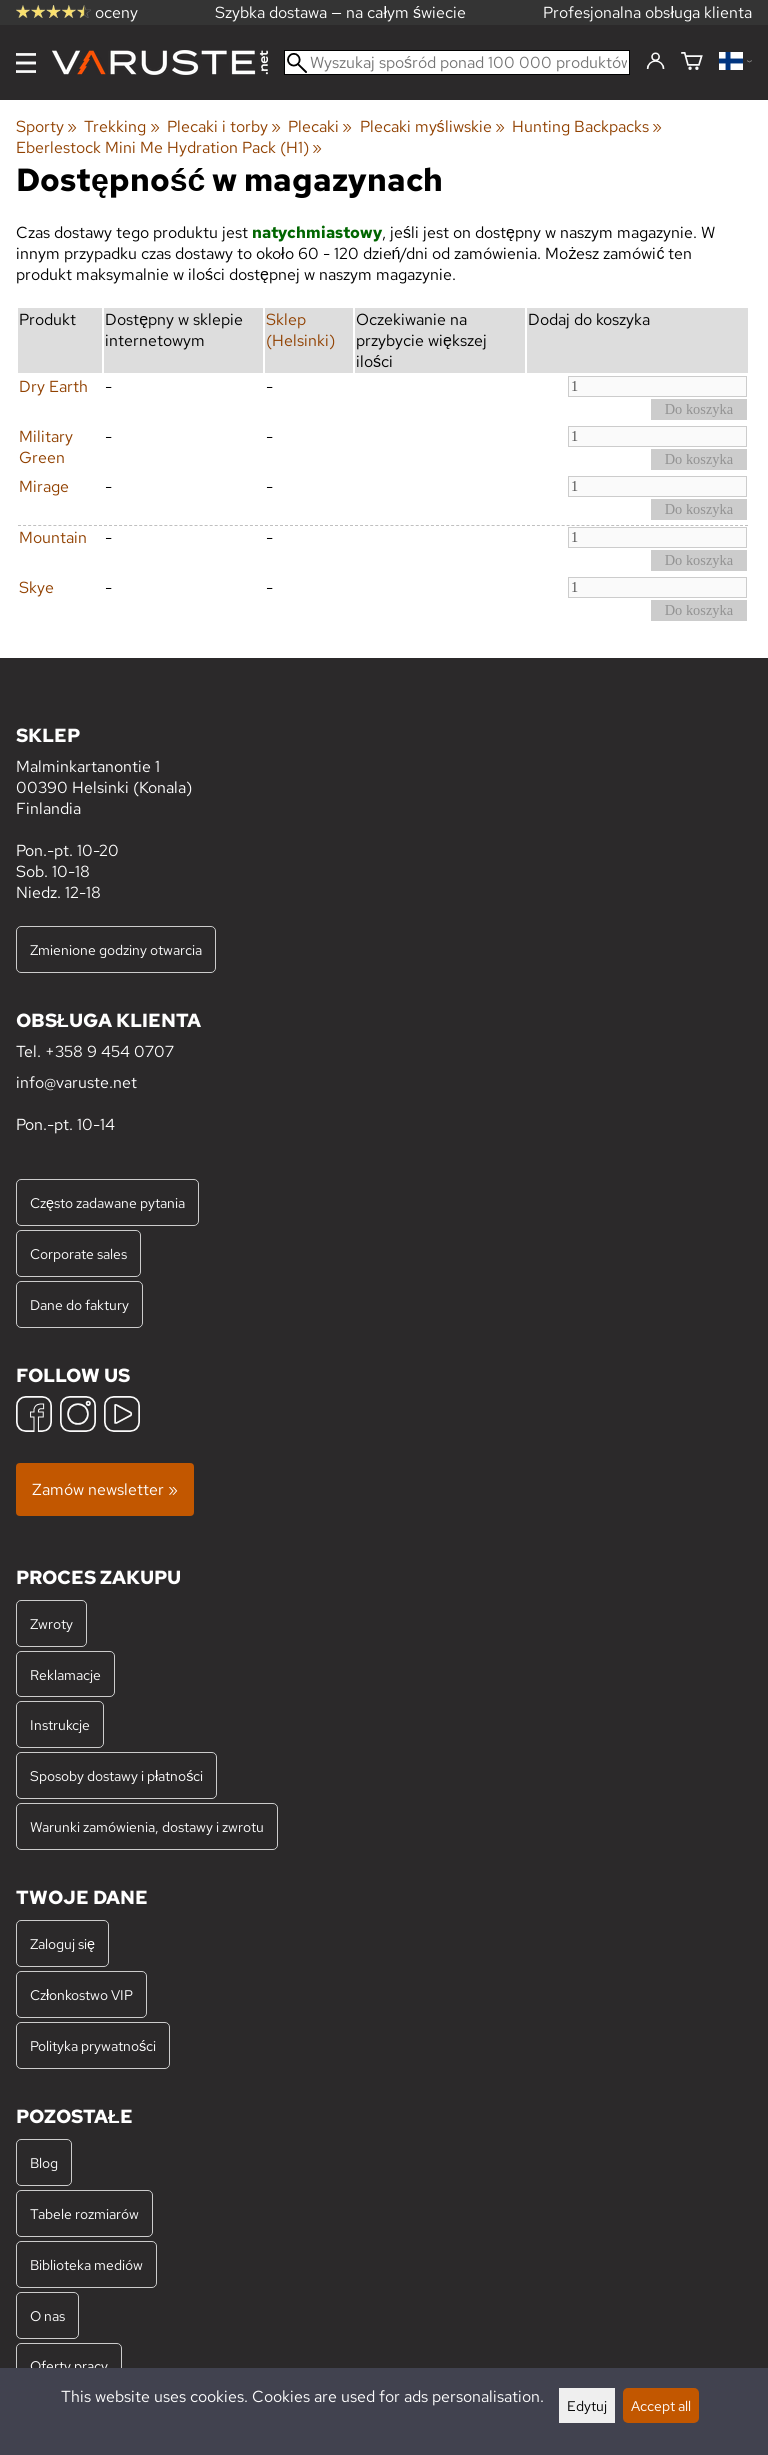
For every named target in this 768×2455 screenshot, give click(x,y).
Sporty (46, 126)
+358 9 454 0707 (109, 1051)
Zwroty (51, 1623)
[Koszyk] (692, 62)
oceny (77, 12)
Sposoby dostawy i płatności (116, 1775)
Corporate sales (78, 1253)
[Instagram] (78, 1416)
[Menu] (26, 63)
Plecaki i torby (224, 126)
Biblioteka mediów (86, 2264)
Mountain (53, 537)
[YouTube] (122, 1416)
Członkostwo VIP (81, 1994)
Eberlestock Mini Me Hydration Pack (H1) (169, 147)
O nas (47, 2315)
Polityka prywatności (93, 2045)
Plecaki (320, 126)
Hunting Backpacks (587, 126)
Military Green (46, 447)
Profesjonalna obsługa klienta (647, 12)
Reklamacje (65, 1674)
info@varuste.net (76, 1082)
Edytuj (587, 2405)
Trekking (121, 126)
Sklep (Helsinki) (300, 330)
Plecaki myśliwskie (432, 126)
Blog (44, 2162)
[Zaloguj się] (655, 62)
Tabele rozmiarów (84, 2213)
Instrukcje (60, 1724)
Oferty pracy (69, 2365)
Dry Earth (53, 386)
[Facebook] (34, 1416)
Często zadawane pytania (107, 1202)
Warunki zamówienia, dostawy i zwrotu (147, 1826)
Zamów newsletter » (105, 1489)
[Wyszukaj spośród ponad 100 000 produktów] (457, 62)
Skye (36, 587)
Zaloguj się (62, 1943)
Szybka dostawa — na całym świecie (340, 12)
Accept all (661, 2405)
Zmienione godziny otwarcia (116, 949)
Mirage (44, 486)
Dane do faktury (79, 1304)
